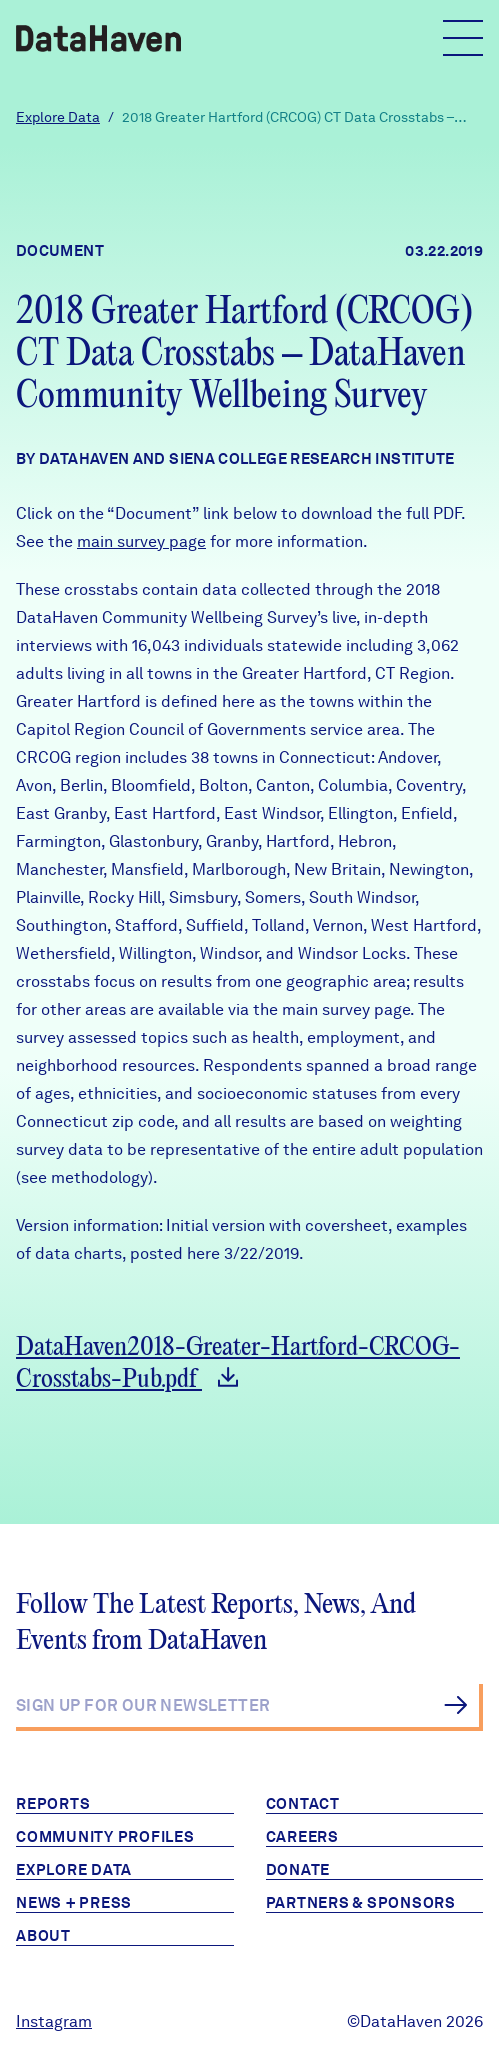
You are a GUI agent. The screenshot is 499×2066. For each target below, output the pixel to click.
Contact (303, 1804)
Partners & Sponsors (361, 1903)
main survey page (141, 541)
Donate (298, 1870)
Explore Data (58, 117)
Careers (302, 1837)
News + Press (74, 1903)
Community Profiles (105, 1837)
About (43, 1936)
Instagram (54, 2021)
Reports (53, 1804)
